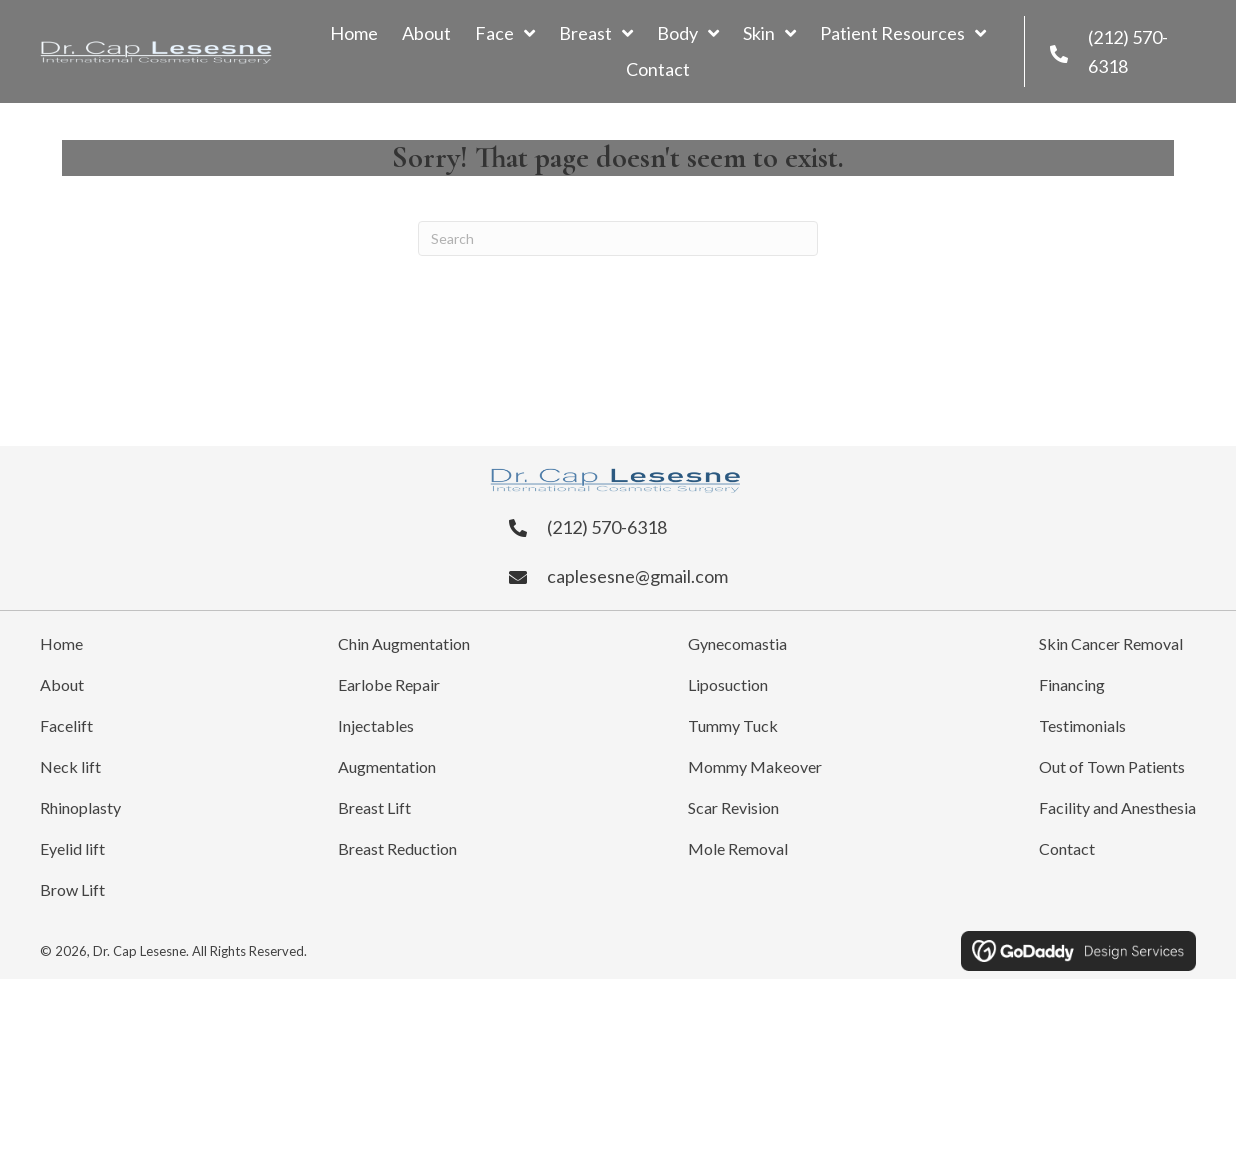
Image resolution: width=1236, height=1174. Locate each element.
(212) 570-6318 (607, 527)
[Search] (618, 238)
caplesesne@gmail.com (637, 576)
